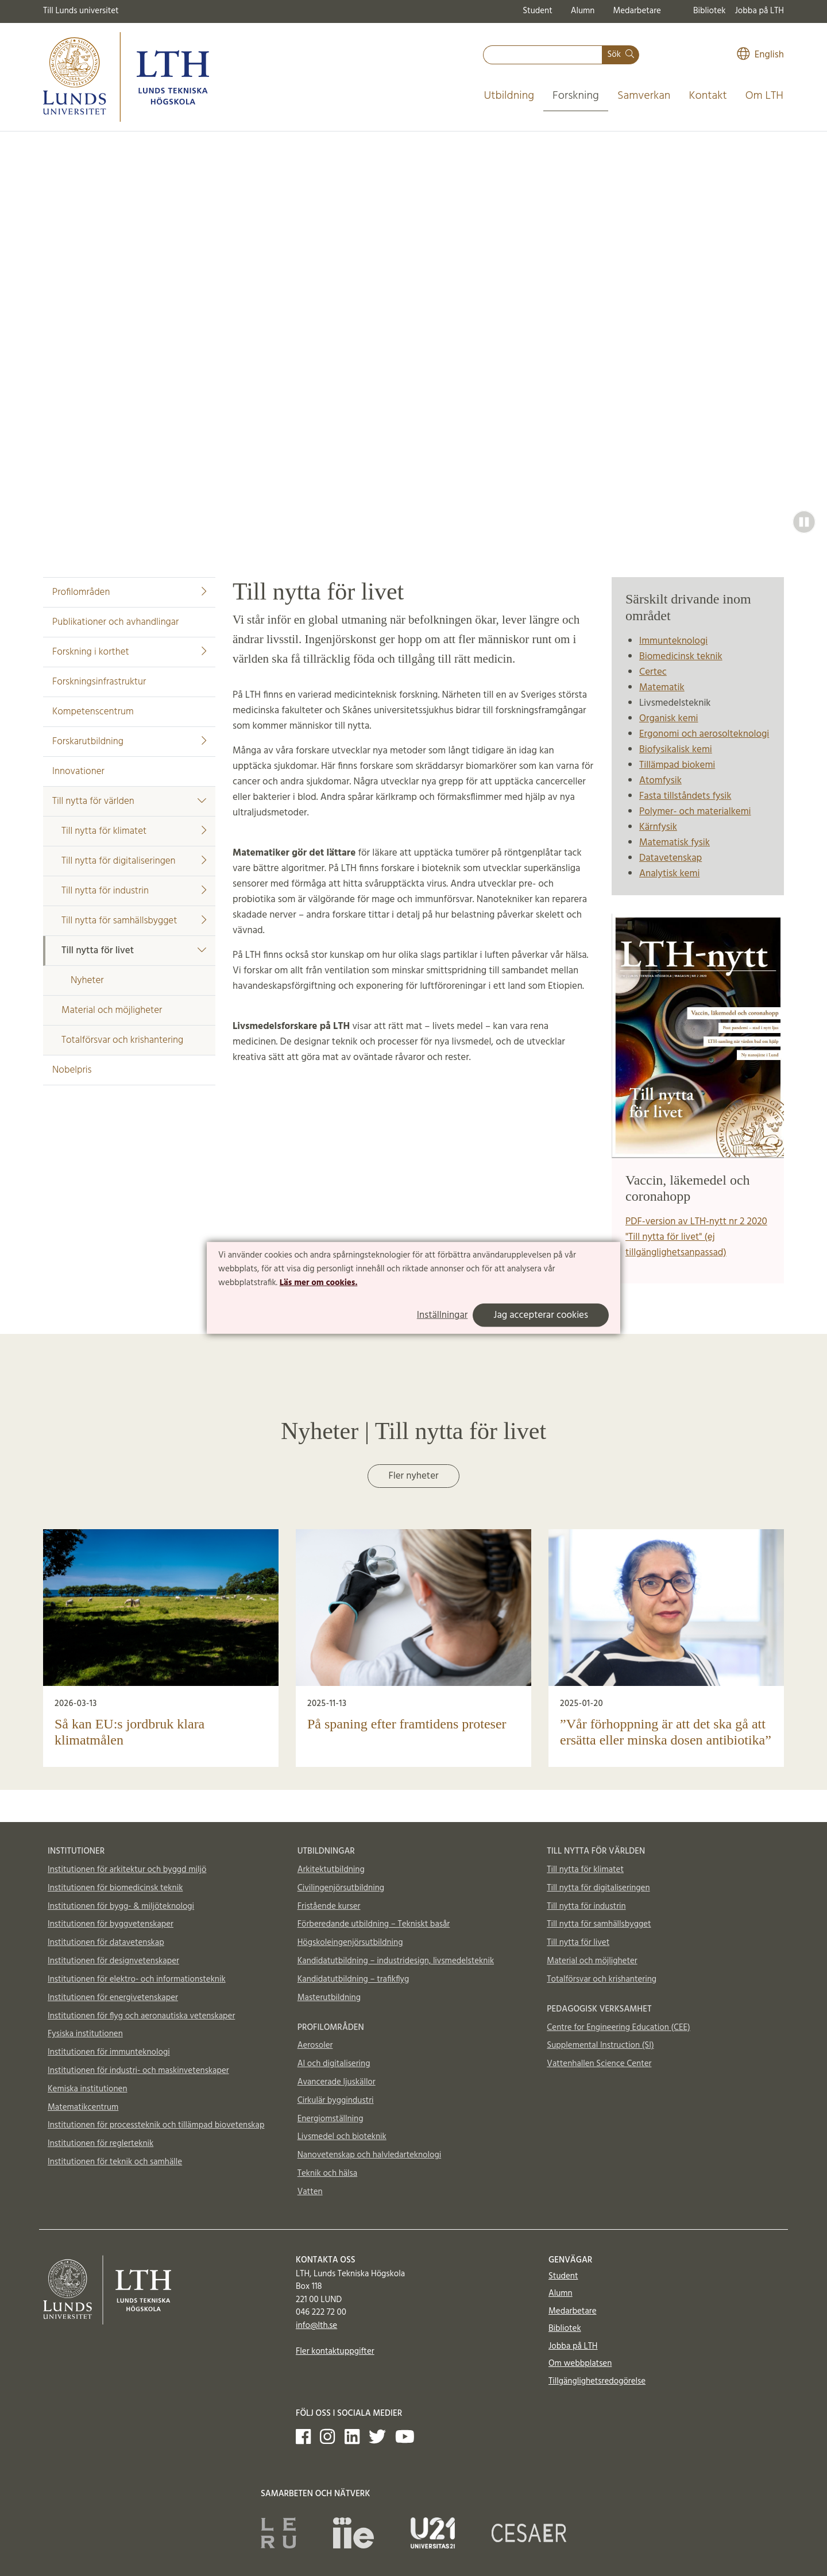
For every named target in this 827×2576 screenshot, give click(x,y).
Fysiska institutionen (85, 2034)
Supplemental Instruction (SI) (600, 2045)
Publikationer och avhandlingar (115, 622)
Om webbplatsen (580, 2363)
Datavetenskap (670, 858)
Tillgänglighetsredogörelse (597, 2381)
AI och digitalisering (333, 2064)
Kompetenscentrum (93, 712)
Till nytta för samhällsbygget (133, 921)
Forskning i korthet (129, 652)
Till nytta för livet (133, 950)
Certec (653, 672)
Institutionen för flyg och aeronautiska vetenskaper (141, 2016)
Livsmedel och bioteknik (342, 2137)
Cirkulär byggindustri (335, 2100)
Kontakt (707, 96)
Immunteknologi (673, 641)
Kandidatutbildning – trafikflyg (353, 1979)
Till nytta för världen (129, 801)
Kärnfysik (658, 827)
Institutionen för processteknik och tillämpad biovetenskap (156, 2125)
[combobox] (542, 54)
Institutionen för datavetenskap (106, 1943)
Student (537, 11)
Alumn (583, 11)
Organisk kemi (668, 718)
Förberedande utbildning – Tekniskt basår (373, 1924)
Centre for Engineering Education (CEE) (618, 2028)
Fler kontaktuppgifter (335, 2351)
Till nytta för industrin (133, 891)
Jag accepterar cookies (540, 1315)
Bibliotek (709, 11)
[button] (804, 522)
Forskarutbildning (129, 741)
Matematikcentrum (83, 2107)
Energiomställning (330, 2119)
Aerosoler (315, 2045)
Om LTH (764, 96)
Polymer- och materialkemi (695, 811)
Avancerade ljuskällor (336, 2082)
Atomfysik (660, 780)
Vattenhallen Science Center (599, 2064)
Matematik (662, 687)
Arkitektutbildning (331, 1870)
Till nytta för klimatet (133, 831)
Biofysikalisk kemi (675, 749)
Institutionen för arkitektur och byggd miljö (127, 1870)
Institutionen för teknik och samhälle (115, 2162)
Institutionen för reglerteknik (100, 2143)
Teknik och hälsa (327, 2173)
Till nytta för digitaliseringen (133, 861)
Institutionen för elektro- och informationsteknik (137, 1979)
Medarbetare (636, 11)
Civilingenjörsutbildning (340, 1888)
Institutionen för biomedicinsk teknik (115, 1888)
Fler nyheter (413, 1476)
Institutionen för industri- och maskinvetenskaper (138, 2071)
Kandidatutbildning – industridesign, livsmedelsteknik (395, 1961)
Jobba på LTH (759, 11)
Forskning (575, 96)
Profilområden (129, 592)
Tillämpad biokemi (677, 765)
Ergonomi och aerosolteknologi (704, 734)
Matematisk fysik (674, 842)
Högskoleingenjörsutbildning (350, 1943)
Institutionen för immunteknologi (109, 2052)
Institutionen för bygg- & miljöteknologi (121, 1906)
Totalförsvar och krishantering (122, 1040)
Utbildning (509, 96)
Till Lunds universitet (81, 11)
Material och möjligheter (111, 1010)
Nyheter (87, 980)
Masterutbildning (329, 1998)
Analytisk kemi (669, 873)
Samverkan (644, 96)
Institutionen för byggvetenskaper (110, 1924)
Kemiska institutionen (87, 2089)
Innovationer (78, 771)
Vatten (310, 2192)
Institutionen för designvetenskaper (113, 1961)
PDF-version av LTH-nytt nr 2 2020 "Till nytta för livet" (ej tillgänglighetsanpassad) (696, 1237)
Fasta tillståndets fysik (685, 796)
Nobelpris (71, 1070)
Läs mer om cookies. (318, 1282)
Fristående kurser (329, 1906)
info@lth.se (316, 2326)
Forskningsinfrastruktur (99, 682)
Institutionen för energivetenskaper (113, 1998)
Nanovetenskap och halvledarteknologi (369, 2155)
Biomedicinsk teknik (680, 656)
